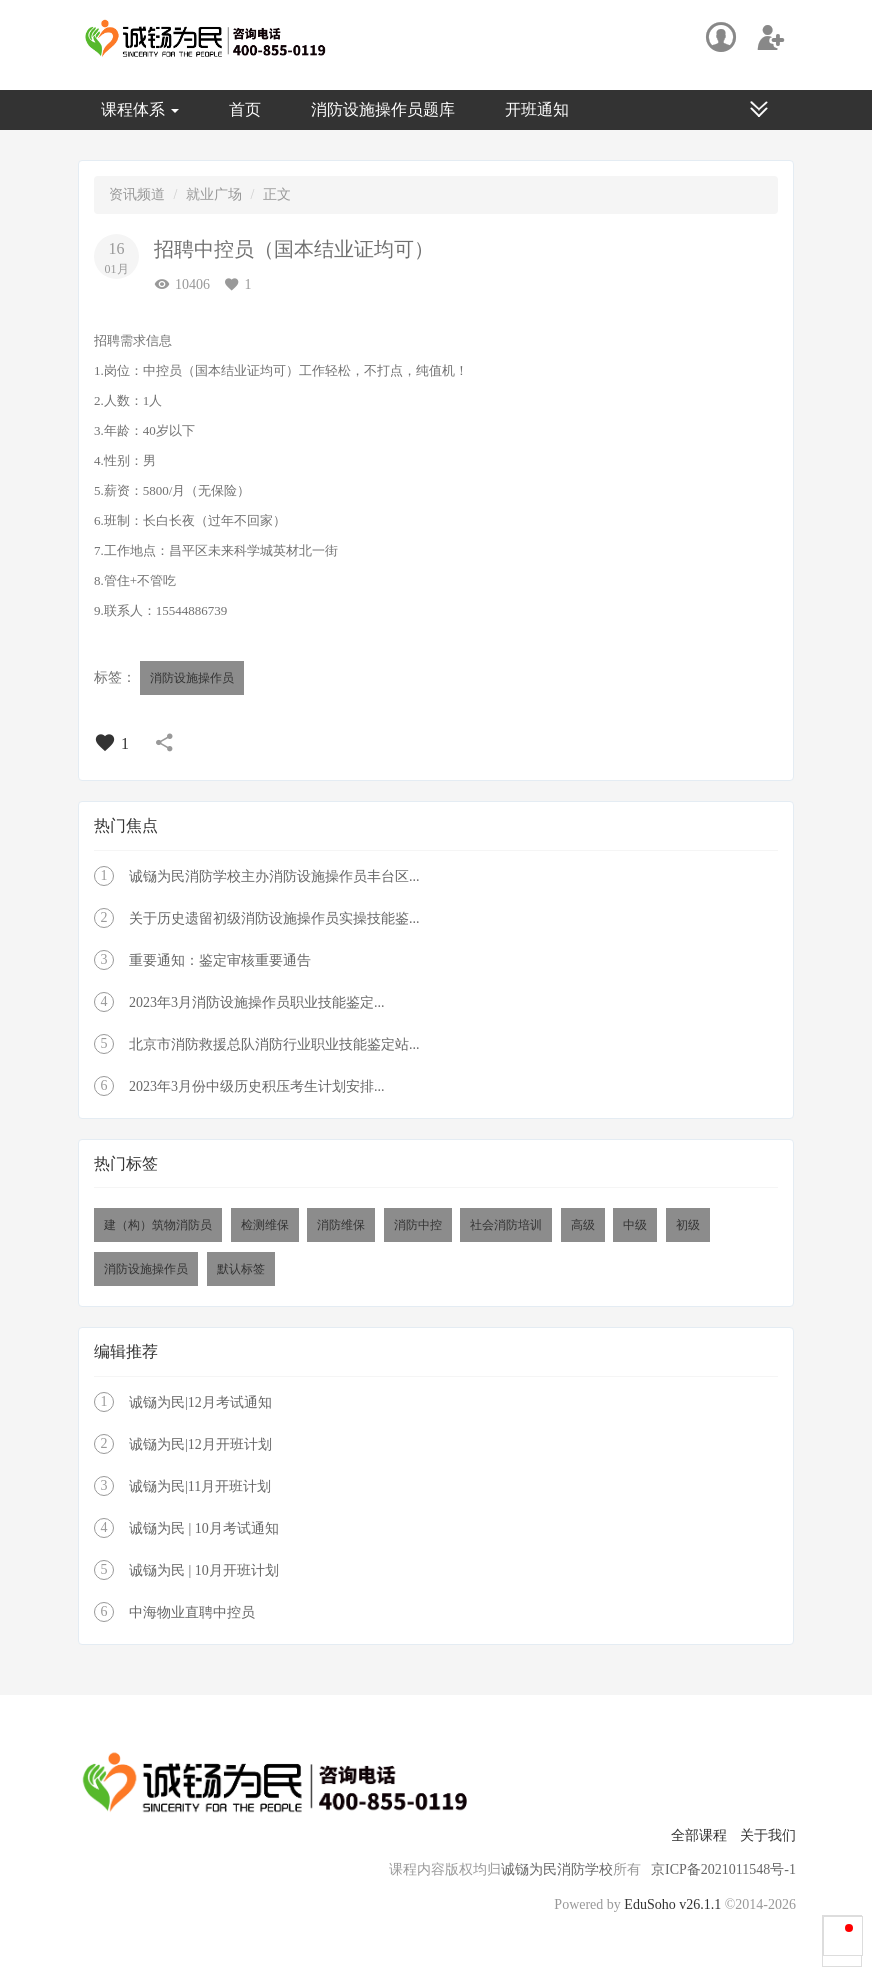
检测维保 (265, 1225)
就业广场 (214, 194)
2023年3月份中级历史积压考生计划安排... (257, 1086)
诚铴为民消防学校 (557, 1869)
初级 (688, 1225)
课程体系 (140, 109)
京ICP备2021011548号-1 (723, 1869)
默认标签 (241, 1269)
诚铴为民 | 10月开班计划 (204, 1570)
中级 (635, 1225)
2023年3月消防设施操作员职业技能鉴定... (257, 1002)
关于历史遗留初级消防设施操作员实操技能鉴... (274, 918)
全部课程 (699, 1835)
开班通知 (537, 109)
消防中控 (418, 1225)
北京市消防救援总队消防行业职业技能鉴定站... (274, 1044)
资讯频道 (137, 194)
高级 (583, 1225)
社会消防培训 (506, 1225)
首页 (245, 109)
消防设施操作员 (192, 678)
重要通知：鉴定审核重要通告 (220, 960)
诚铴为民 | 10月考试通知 (204, 1528)
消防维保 (341, 1225)
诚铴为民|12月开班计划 (200, 1444)
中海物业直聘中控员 (192, 1612)
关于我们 (768, 1835)
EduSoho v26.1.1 (672, 1904)
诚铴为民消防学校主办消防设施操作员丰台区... (274, 876)
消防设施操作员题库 (383, 109)
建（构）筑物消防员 (158, 1225)
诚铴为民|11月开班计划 (200, 1486)
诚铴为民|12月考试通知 (200, 1402)
